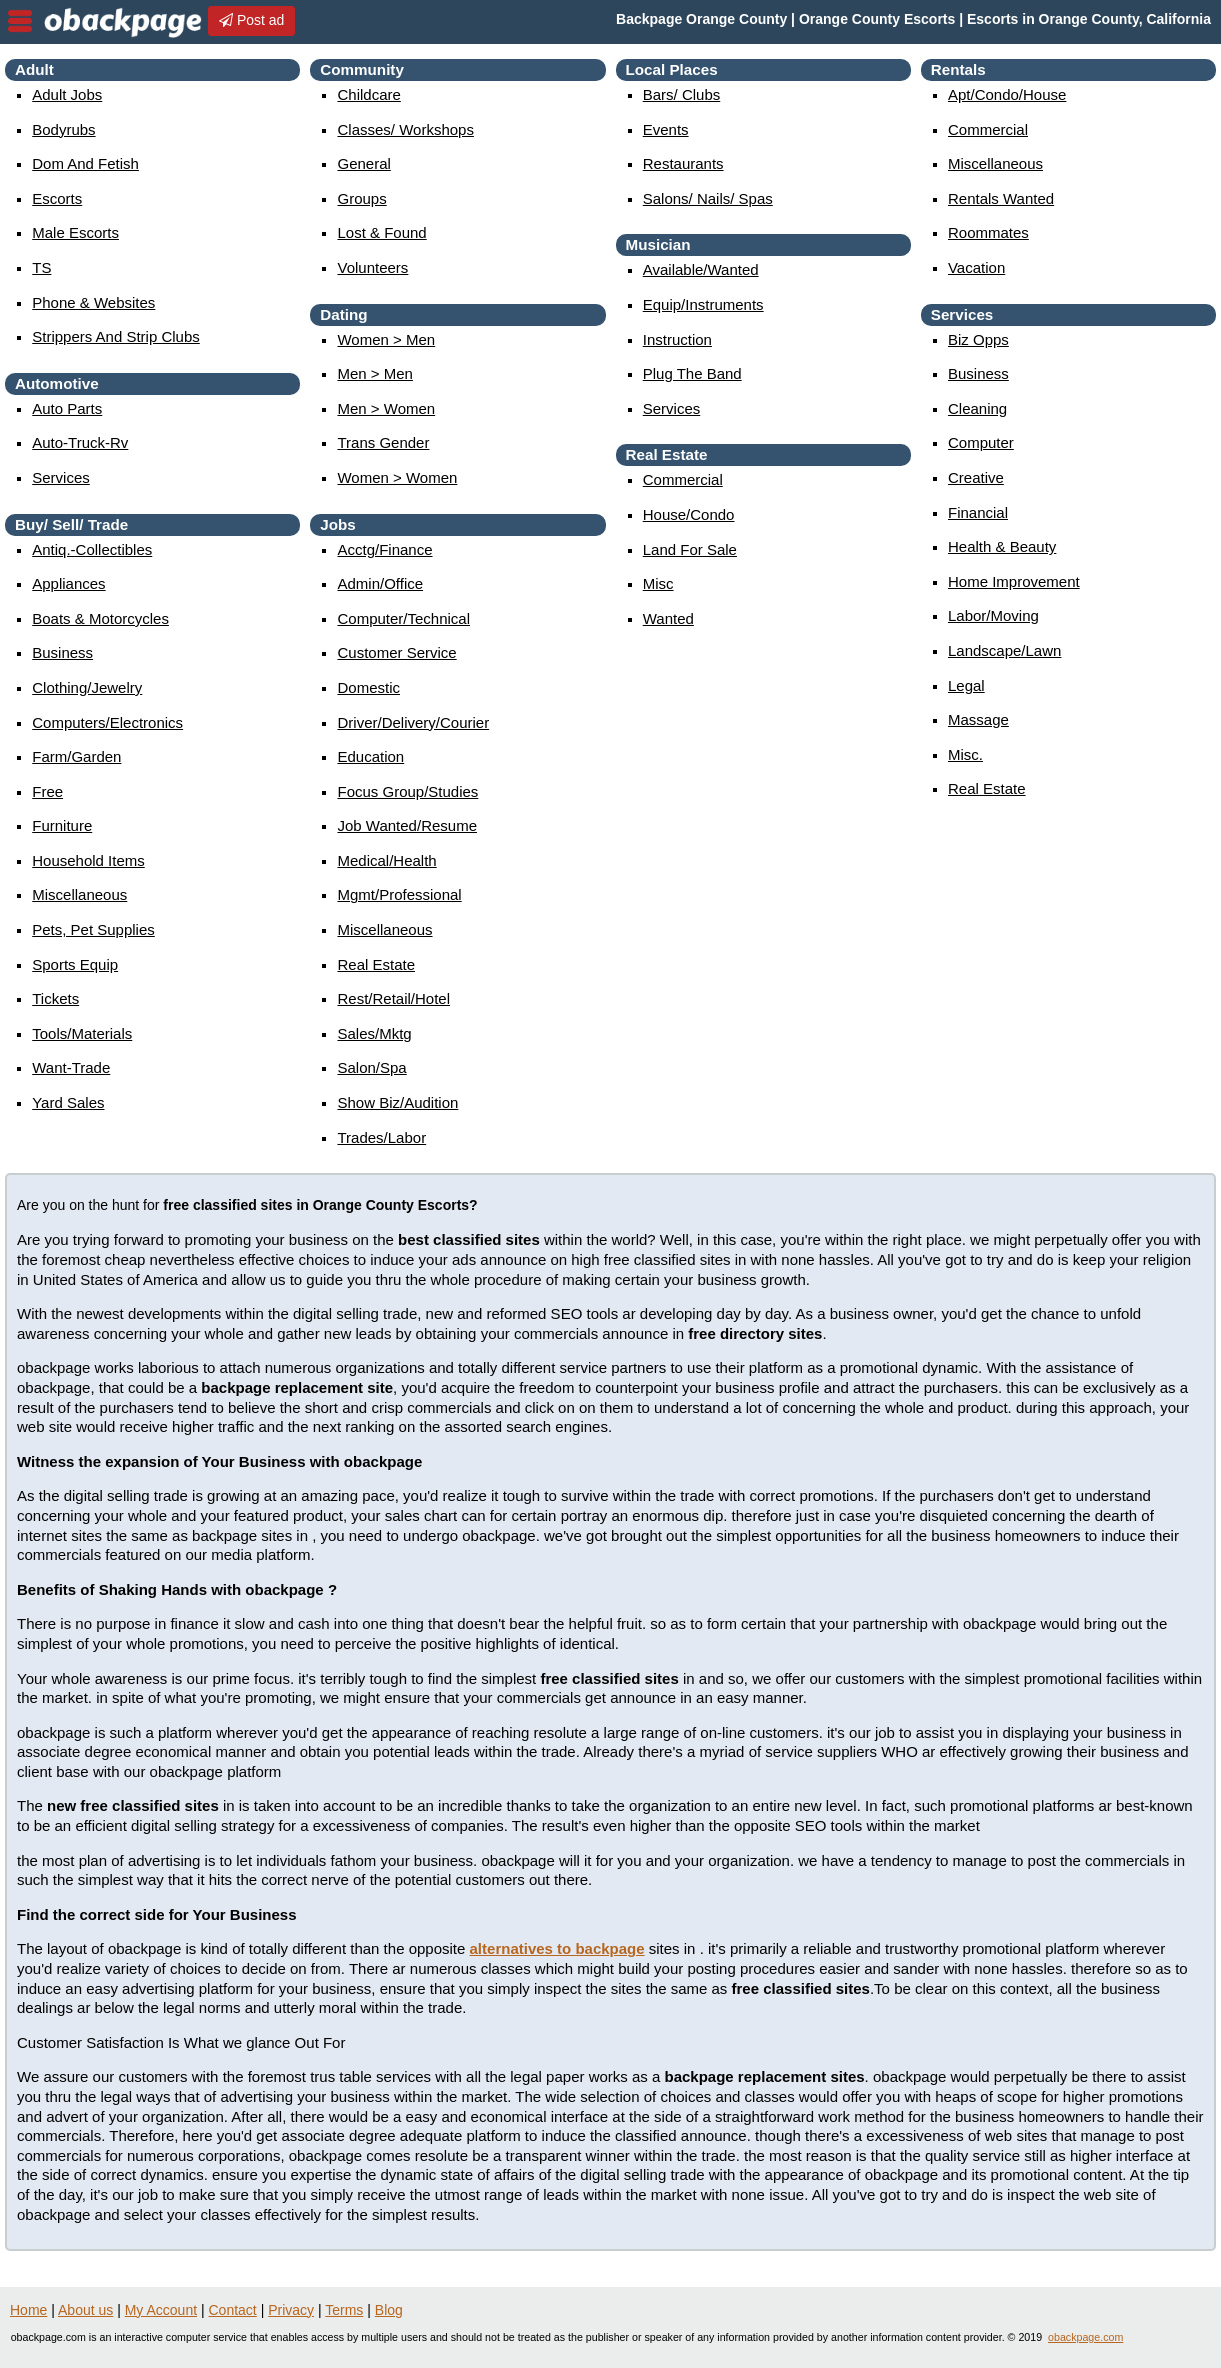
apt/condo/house (1007, 94)
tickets (55, 998)
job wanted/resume (407, 825)
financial (978, 512)
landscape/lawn (1004, 650)
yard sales (68, 1102)
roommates (988, 232)
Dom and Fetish (85, 163)
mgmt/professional (399, 894)
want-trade (71, 1067)
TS (41, 267)
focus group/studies (407, 791)
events (666, 129)
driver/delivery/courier (413, 722)
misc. (965, 754)
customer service (396, 652)
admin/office (380, 583)
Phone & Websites (93, 302)
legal (966, 685)
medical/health (386, 860)
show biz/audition (397, 1102)
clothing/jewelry (87, 687)
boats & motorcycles (100, 618)
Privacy (291, 2310)
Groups (361, 198)
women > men (386, 339)
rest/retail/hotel (393, 998)
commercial (683, 479)
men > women (386, 408)
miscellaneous (79, 894)
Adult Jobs (67, 94)
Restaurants (683, 163)
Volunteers (372, 267)
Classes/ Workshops (405, 129)
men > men (374, 373)
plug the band (692, 373)
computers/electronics (107, 722)
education (370, 756)
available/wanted (701, 269)
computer (981, 442)
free (47, 791)
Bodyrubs (63, 129)
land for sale (690, 549)
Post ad (251, 20)
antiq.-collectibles (92, 549)
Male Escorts (75, 232)
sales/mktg (374, 1033)
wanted (668, 618)
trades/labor (381, 1137)
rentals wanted (1001, 198)
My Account (161, 2310)
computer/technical (403, 618)
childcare (368, 94)
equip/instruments (703, 304)
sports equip (75, 964)
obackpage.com (1085, 2337)
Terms (344, 2310)
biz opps (978, 339)
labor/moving (993, 615)
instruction (677, 339)
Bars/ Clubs (682, 94)
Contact (233, 2310)
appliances (68, 583)
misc (658, 583)
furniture (62, 825)
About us (85, 2310)
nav (20, 21)
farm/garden (76, 756)
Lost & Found (381, 232)
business (62, 652)
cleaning (977, 408)
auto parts (67, 408)
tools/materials (82, 1033)
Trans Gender (383, 442)
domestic (368, 687)
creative (976, 477)
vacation (976, 267)
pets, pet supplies (93, 929)
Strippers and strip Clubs (116, 336)
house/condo (689, 514)
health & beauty (1002, 546)
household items (88, 860)
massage (978, 719)
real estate (376, 964)
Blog (389, 2310)
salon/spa (371, 1067)
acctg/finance (384, 549)
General (363, 163)
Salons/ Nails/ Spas (708, 198)
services (61, 477)
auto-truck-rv (80, 442)
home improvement (1014, 581)
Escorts (57, 198)
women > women (397, 477)
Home (28, 2310)
